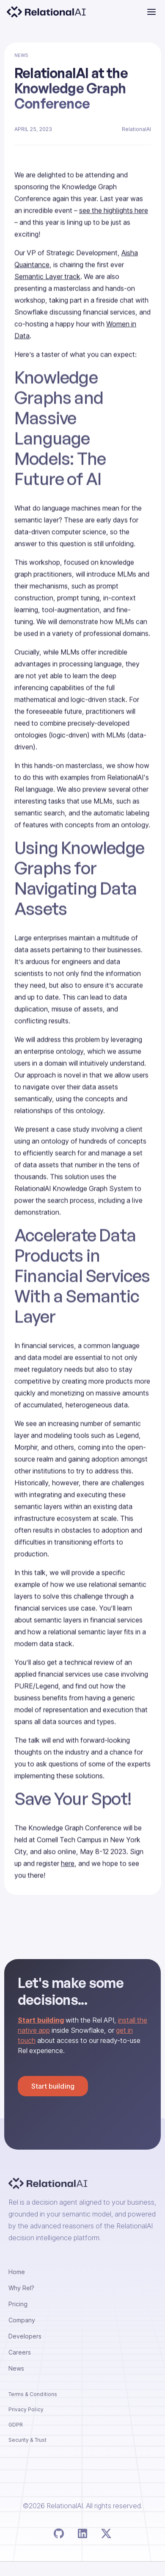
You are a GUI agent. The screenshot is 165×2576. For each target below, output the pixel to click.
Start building (52, 2086)
